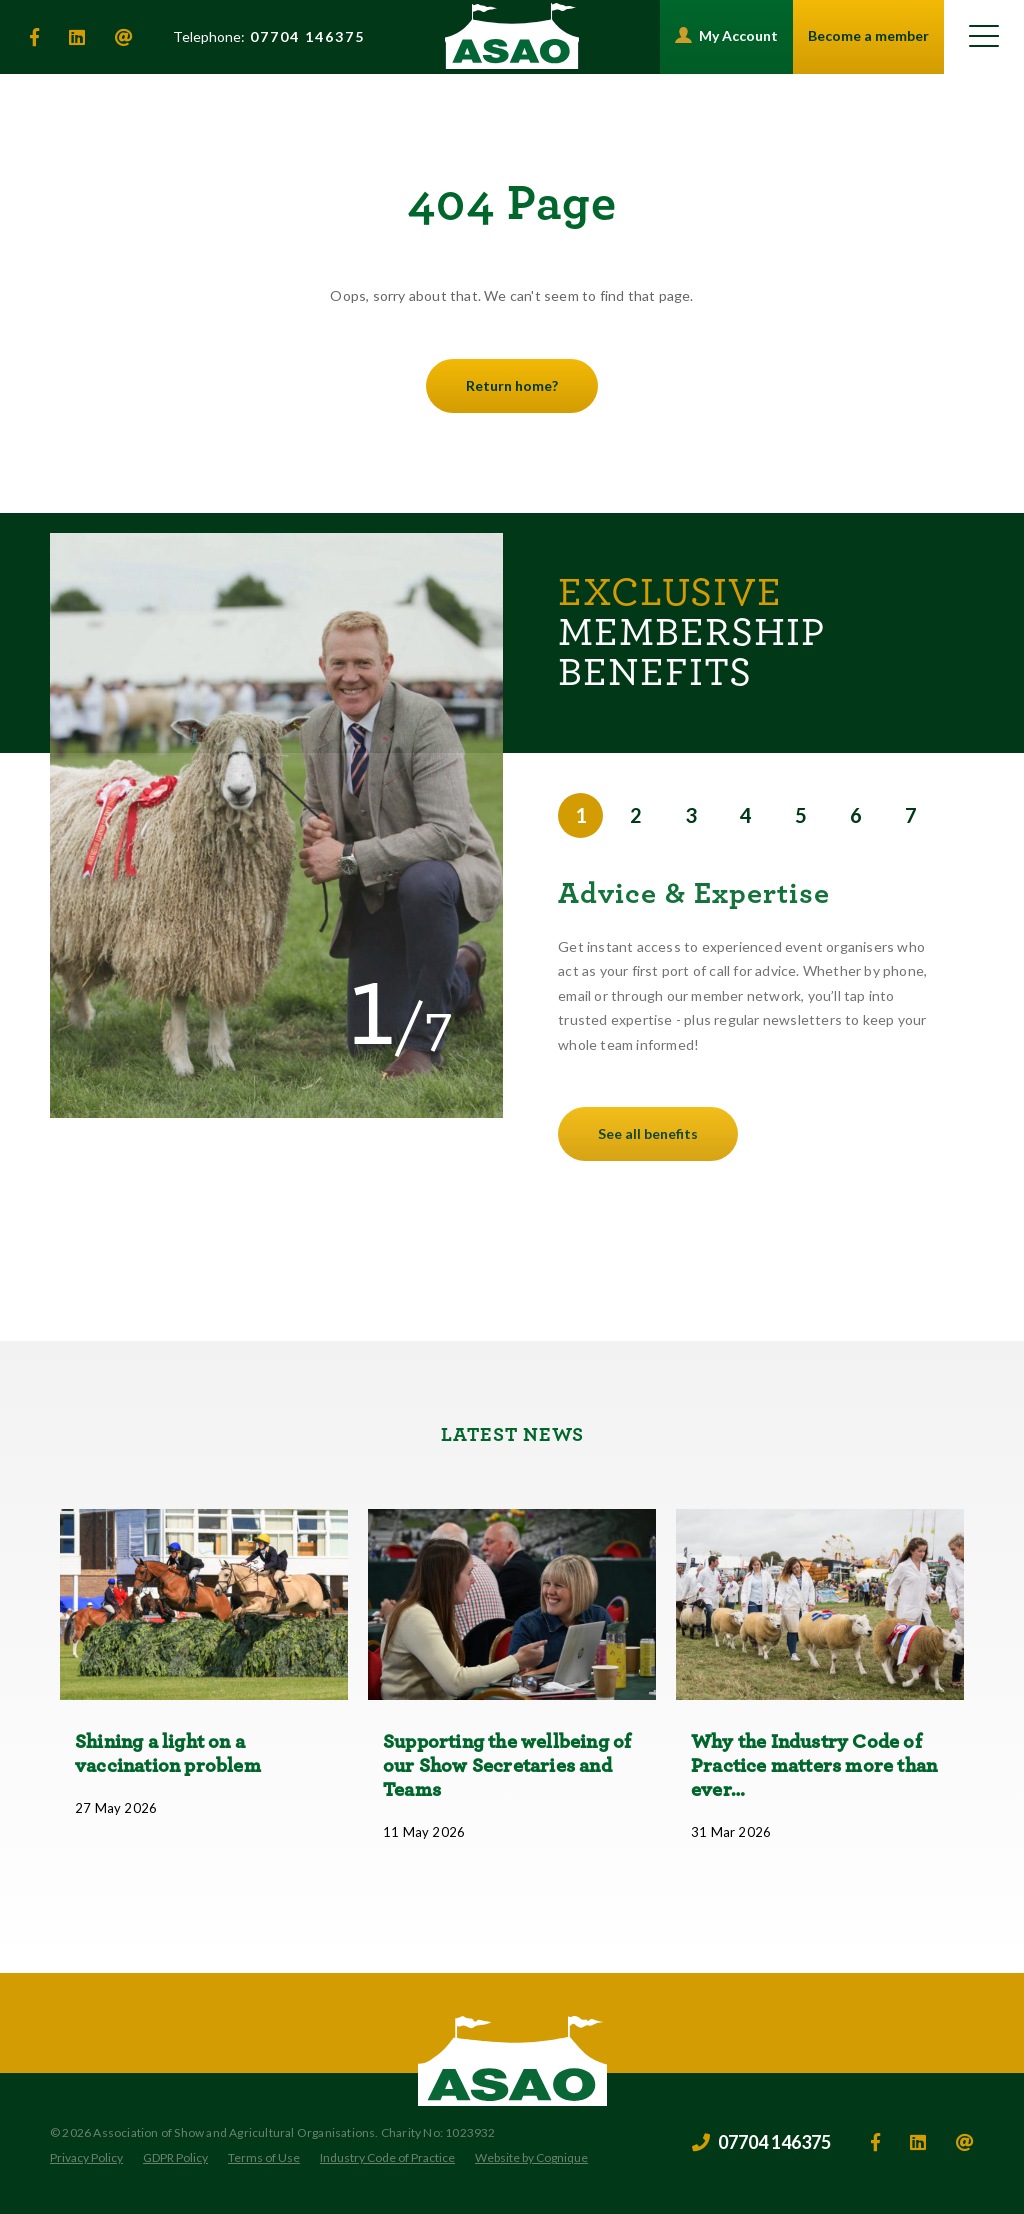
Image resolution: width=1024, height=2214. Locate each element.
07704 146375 (269, 37)
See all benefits (648, 1133)
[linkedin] (77, 37)
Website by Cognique (531, 2157)
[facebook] (34, 37)
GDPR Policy (175, 2157)
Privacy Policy (86, 2157)
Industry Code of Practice (387, 2157)
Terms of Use (264, 2157)
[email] (124, 37)
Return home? (512, 385)
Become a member (868, 35)
